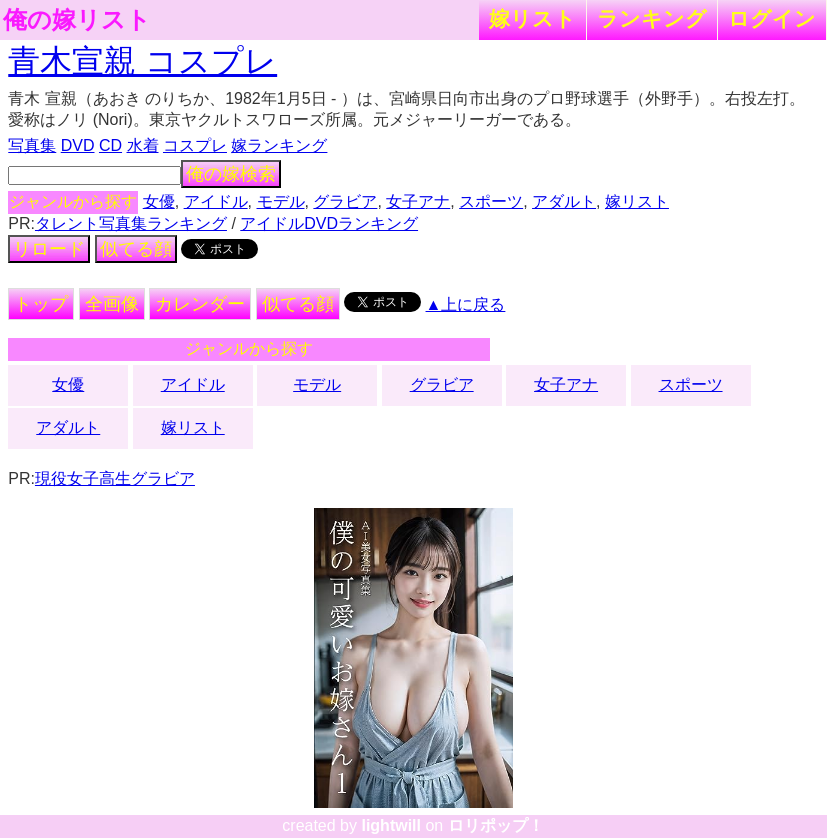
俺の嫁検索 (231, 174)
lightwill (391, 825)
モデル (281, 201)
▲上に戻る (466, 304)
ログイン (772, 18)
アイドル (216, 201)
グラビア (345, 201)
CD (110, 145)
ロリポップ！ (496, 825)
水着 (143, 145)
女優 (159, 201)
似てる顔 (136, 249)
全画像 (112, 304)
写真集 (32, 145)
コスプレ (195, 145)
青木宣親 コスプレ (142, 61)
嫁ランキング (279, 145)
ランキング (652, 18)
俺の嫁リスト (77, 20)
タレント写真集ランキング (131, 223)
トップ (41, 304)
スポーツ (491, 201)
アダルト (564, 201)
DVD (78, 145)
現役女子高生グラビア (115, 478)
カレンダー (200, 304)
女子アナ (418, 201)
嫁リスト (532, 18)
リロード (49, 249)
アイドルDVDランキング (329, 223)
